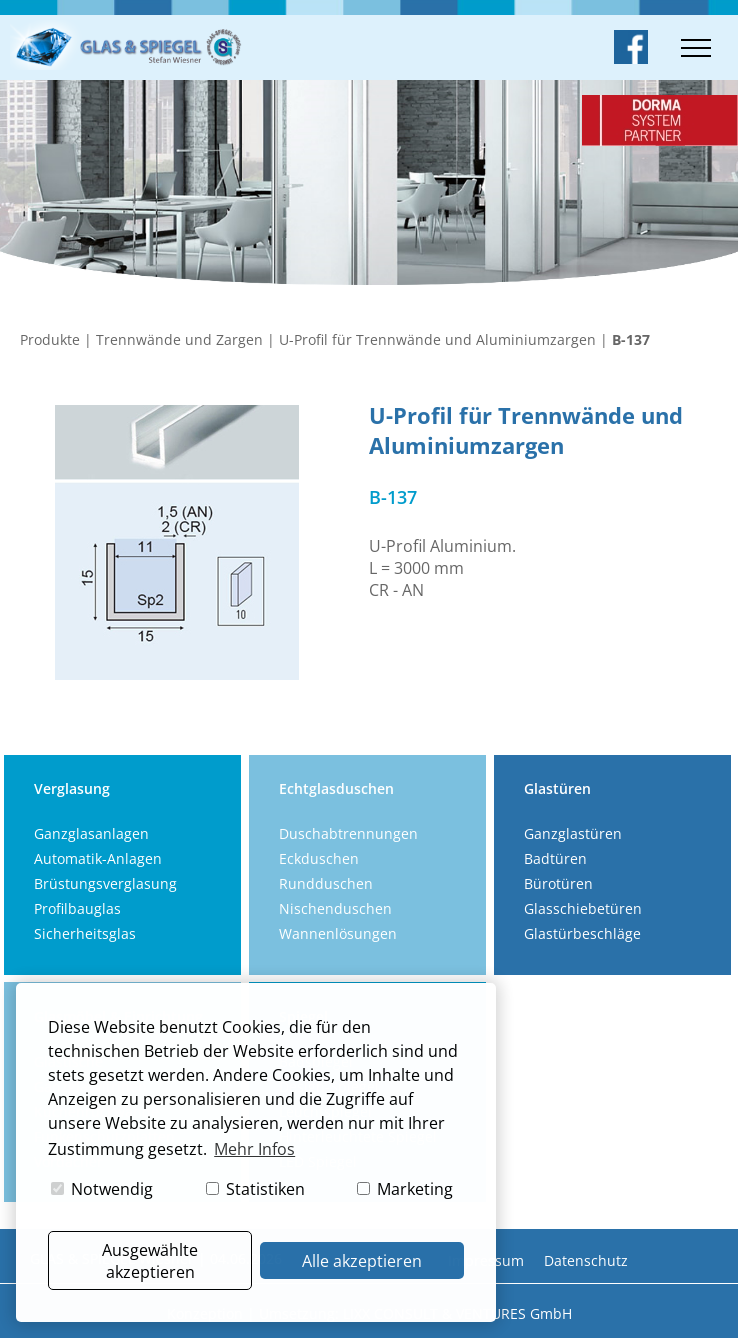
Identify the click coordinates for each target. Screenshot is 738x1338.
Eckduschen (319, 858)
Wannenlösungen (338, 933)
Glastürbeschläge (582, 933)
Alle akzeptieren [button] (362, 1261)
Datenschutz (586, 1260)
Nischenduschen (335, 908)
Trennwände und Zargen (179, 339)
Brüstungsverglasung (105, 883)
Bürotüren (558, 883)
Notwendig (102, 1189)
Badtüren (555, 858)
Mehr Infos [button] (254, 1149)
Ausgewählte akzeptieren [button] (150, 1261)
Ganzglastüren (573, 833)
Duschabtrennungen (348, 833)
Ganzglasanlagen (91, 833)
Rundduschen (326, 883)
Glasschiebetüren (583, 908)
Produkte (50, 339)
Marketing (405, 1189)
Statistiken (255, 1189)
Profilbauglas (77, 908)
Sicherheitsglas (85, 933)
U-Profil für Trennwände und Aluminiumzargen (437, 339)
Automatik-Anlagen (98, 858)
